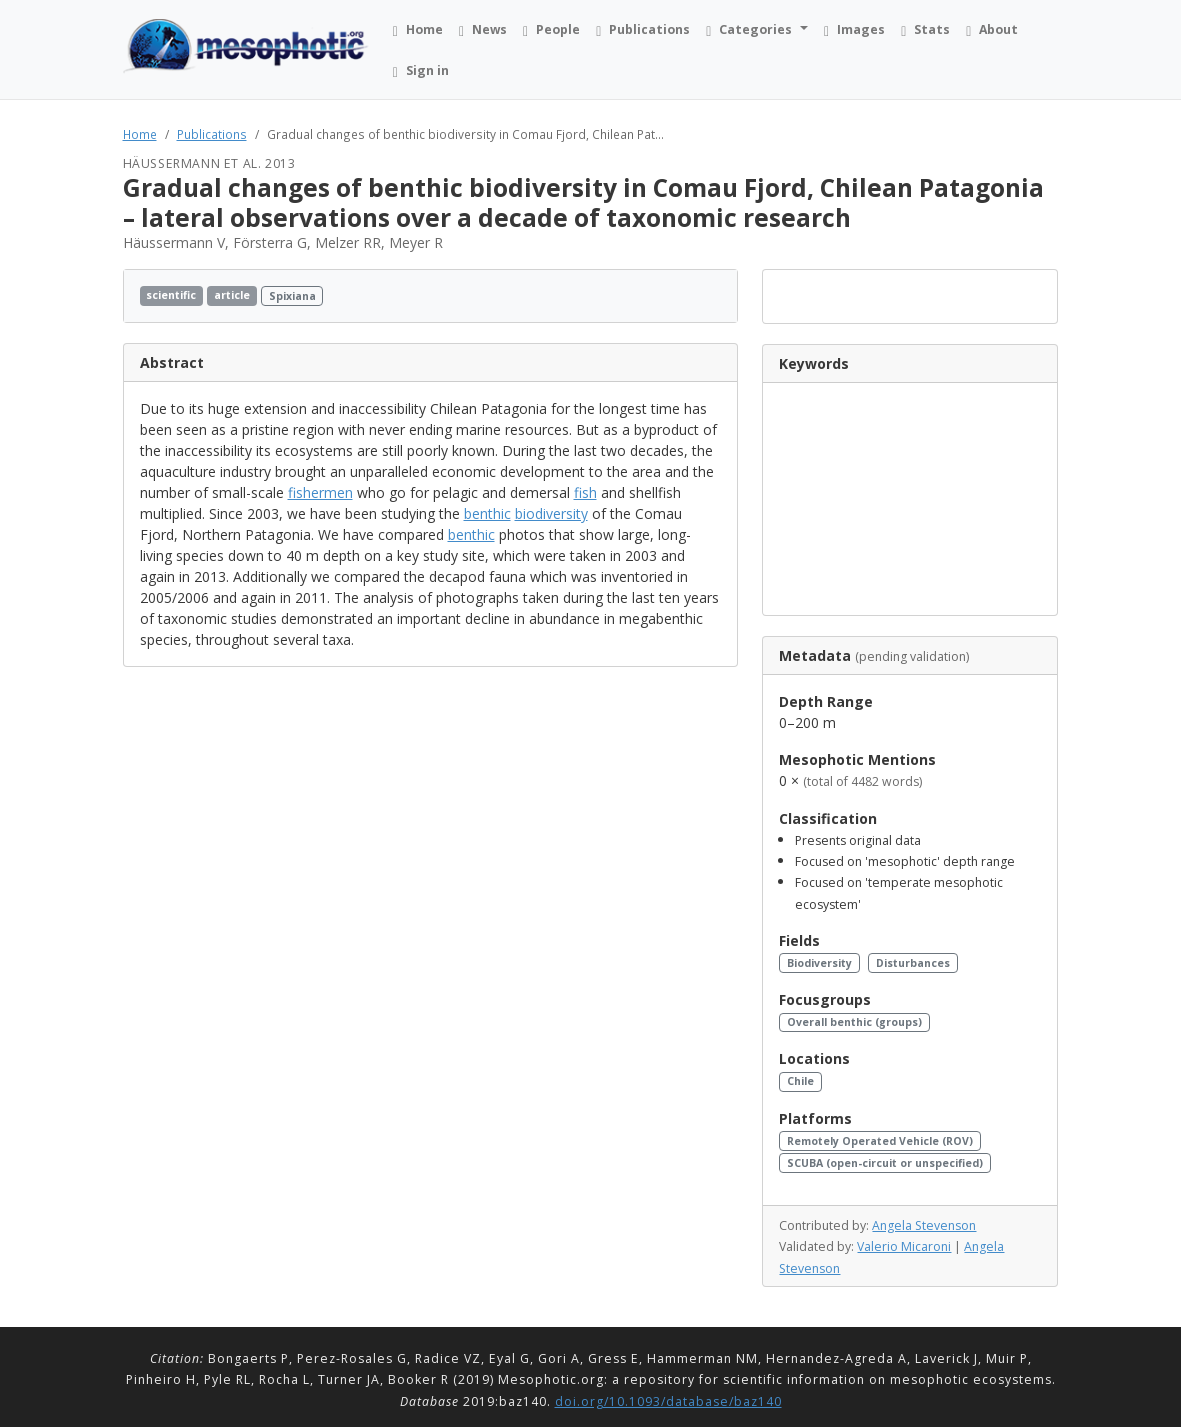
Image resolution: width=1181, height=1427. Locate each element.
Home (140, 134)
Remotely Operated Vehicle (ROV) (880, 1141)
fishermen (320, 492)
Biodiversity (819, 963)
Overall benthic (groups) (854, 1022)
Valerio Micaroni (904, 1246)
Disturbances (913, 963)
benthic (487, 513)
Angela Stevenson (924, 1225)
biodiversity (551, 513)
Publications (212, 134)
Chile (800, 1081)
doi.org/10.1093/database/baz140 (668, 1401)
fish (585, 492)
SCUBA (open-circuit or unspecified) (885, 1163)
